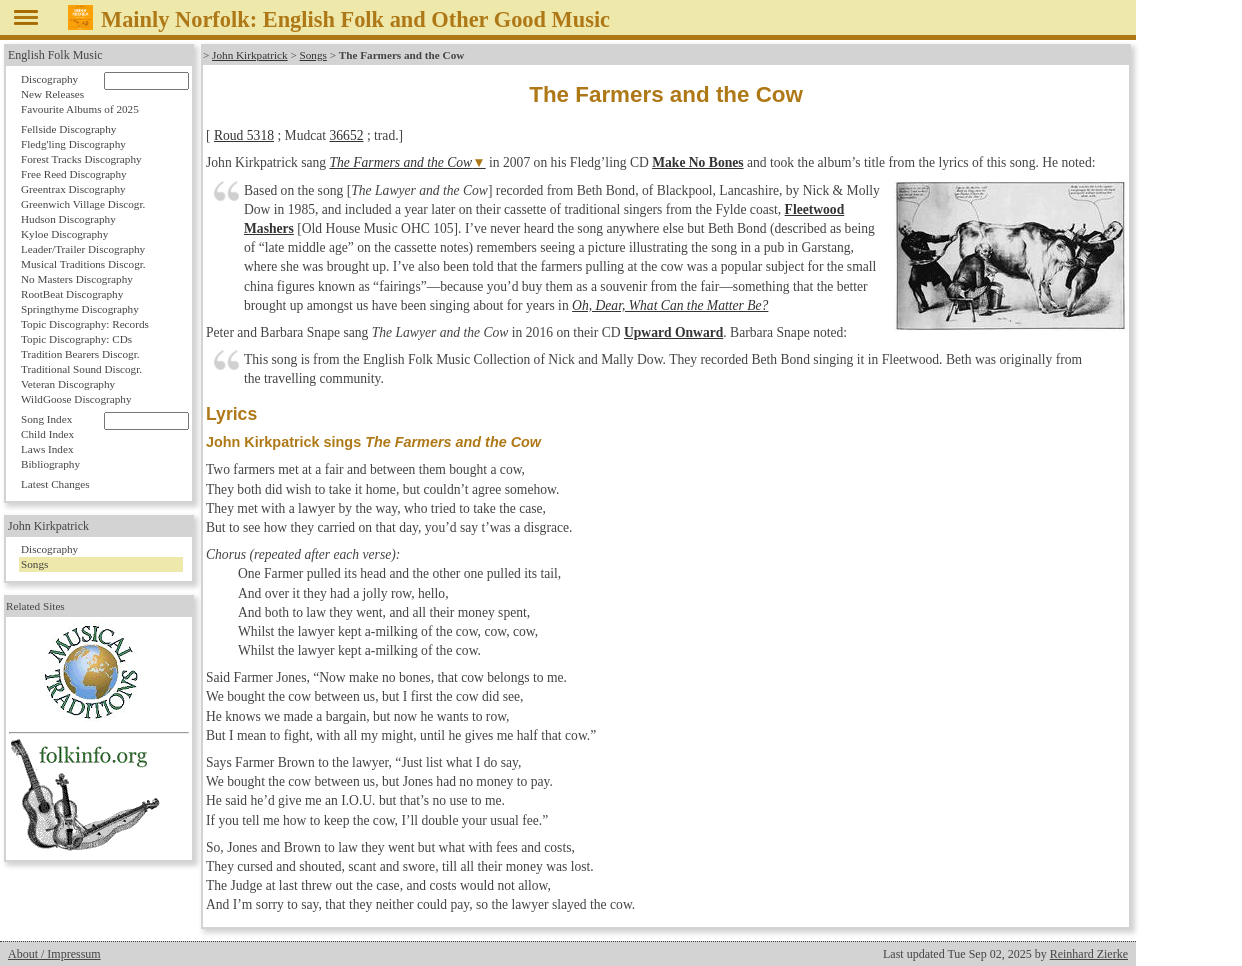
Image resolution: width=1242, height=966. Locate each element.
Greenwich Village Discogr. (83, 204)
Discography (49, 79)
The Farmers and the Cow (400, 162)
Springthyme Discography (80, 309)
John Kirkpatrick (250, 55)
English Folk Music (55, 55)
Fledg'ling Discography (73, 144)
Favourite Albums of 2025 (80, 109)
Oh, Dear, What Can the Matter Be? (670, 305)
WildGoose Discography (76, 399)
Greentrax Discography (73, 189)
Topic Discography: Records (85, 324)
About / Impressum (54, 954)
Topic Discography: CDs (76, 339)
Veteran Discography (68, 384)
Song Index (46, 419)
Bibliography (50, 464)
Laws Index (47, 449)
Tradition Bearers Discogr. (80, 354)
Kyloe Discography (64, 234)
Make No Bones (697, 162)
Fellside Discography (68, 129)
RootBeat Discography (72, 294)
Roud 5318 (244, 135)
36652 (347, 135)
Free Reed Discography (74, 174)
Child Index (47, 434)
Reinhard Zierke (1089, 954)
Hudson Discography (68, 219)
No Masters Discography (77, 279)
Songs (313, 55)
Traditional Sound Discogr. (81, 369)
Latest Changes (55, 484)
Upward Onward (673, 332)
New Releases (52, 94)
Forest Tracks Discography (81, 159)
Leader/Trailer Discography (83, 249)
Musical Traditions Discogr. (83, 264)
